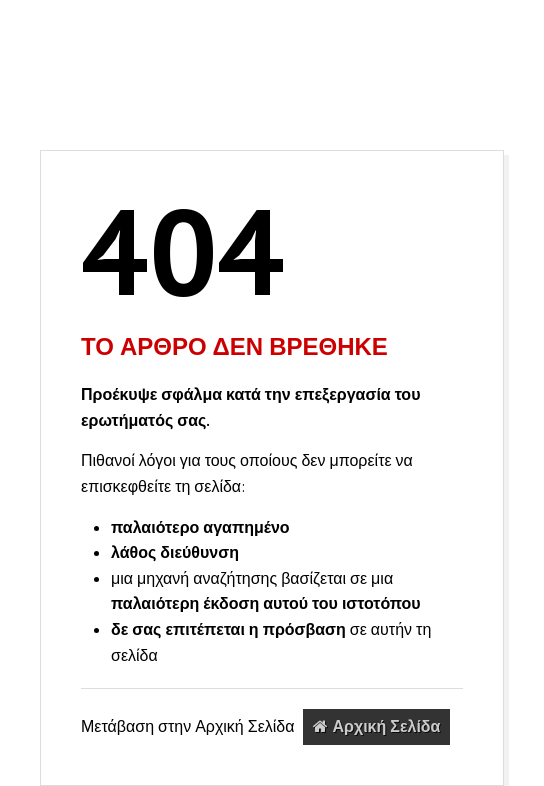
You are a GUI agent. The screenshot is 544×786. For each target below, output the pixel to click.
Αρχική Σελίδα (376, 726)
